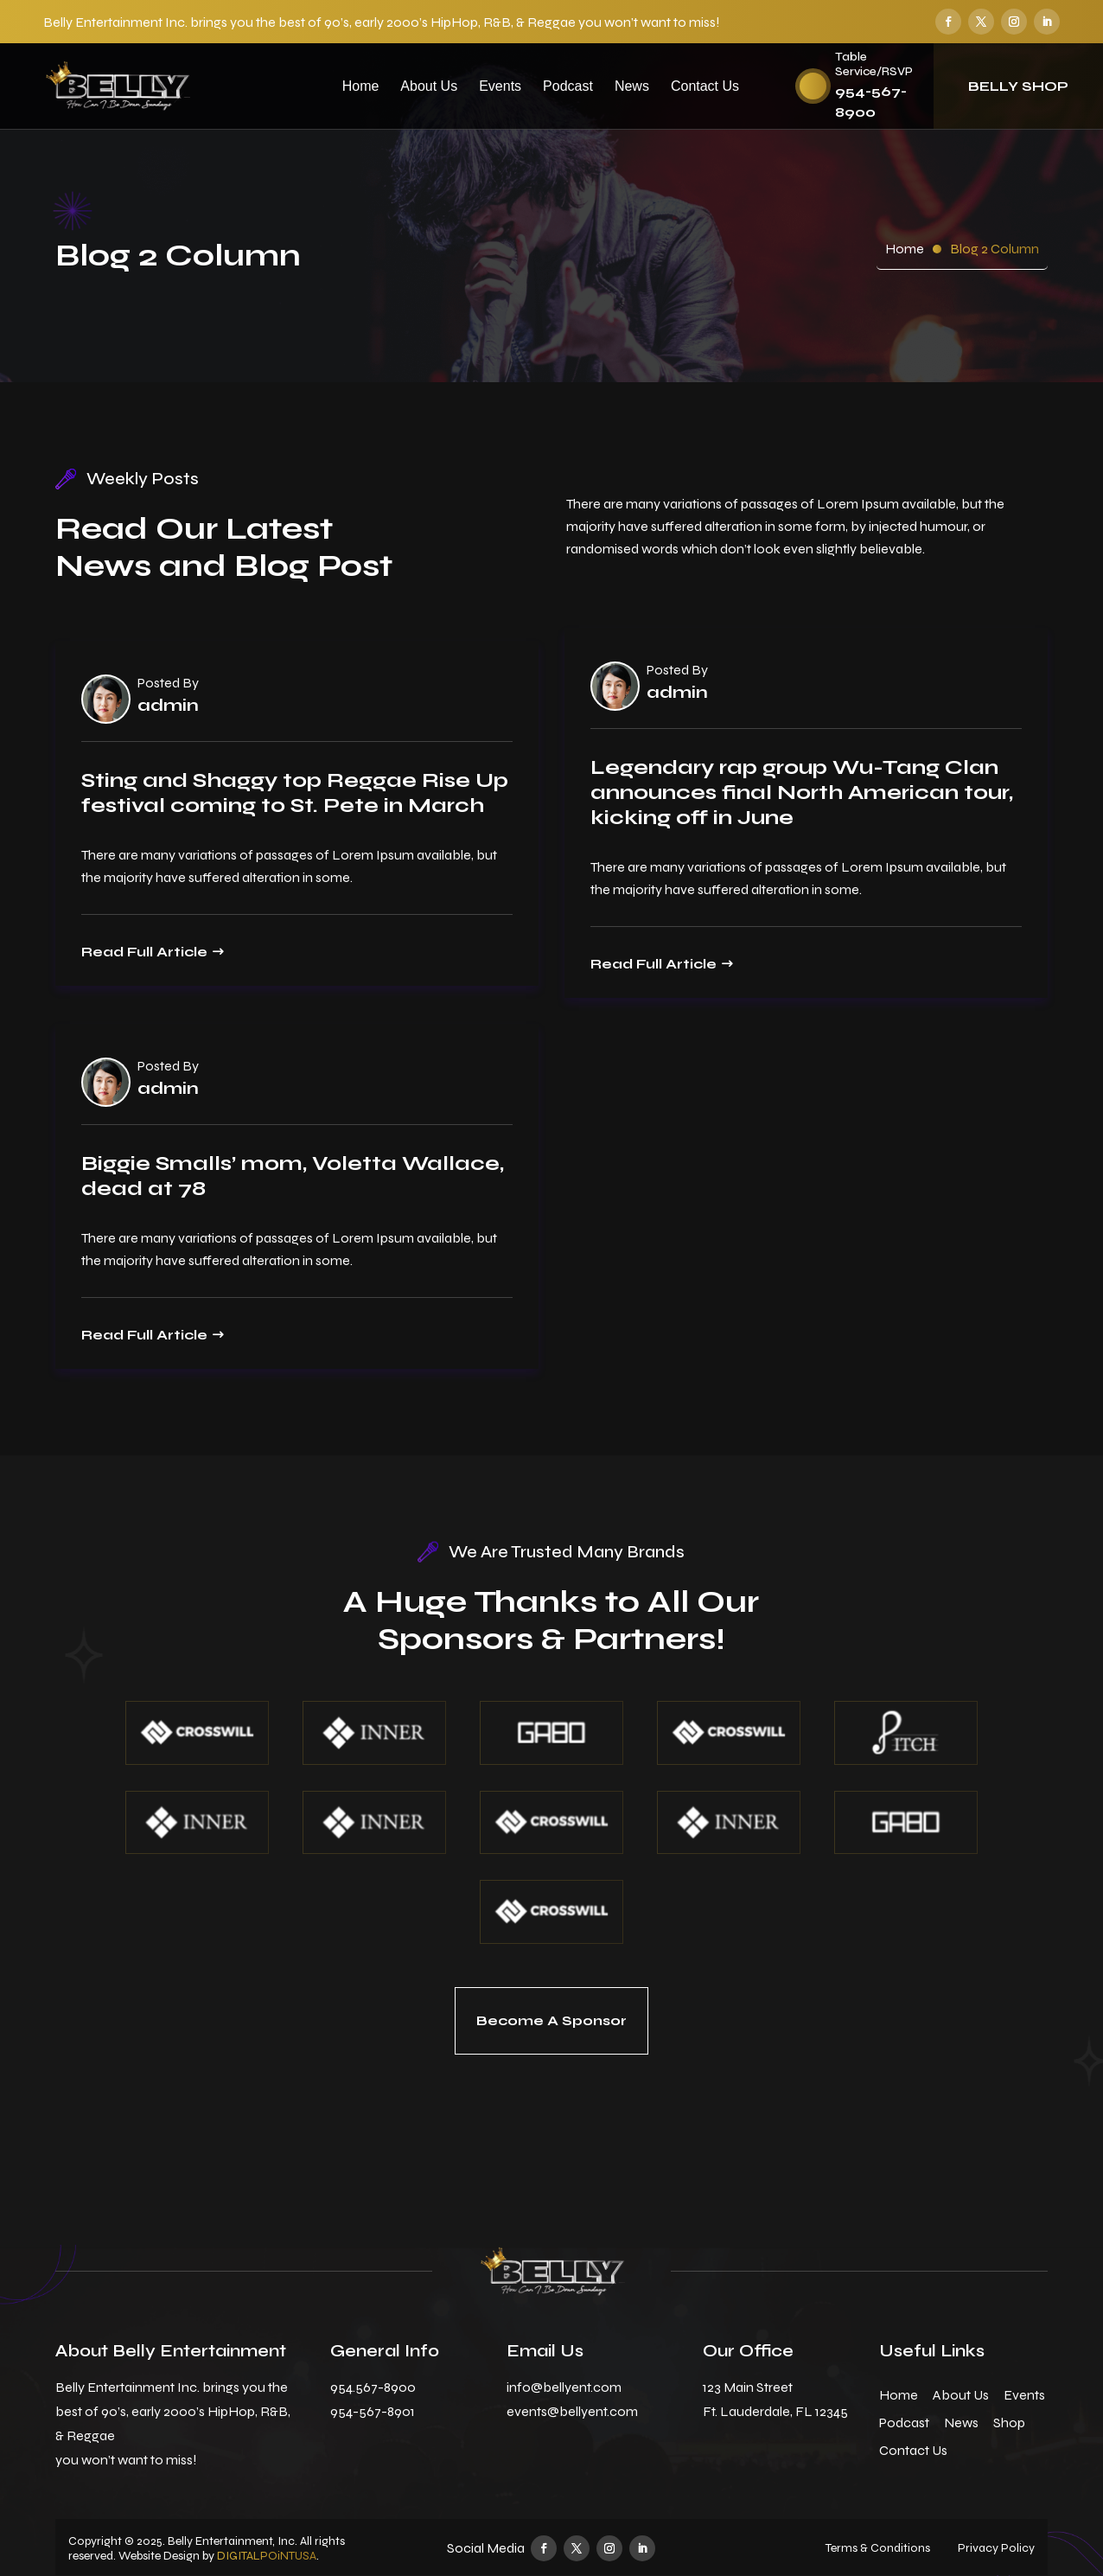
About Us (428, 86)
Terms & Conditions (878, 2548)
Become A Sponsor (551, 2020)
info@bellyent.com (564, 2387)
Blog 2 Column (994, 248)
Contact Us (705, 86)
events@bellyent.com (572, 2411)
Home (360, 86)
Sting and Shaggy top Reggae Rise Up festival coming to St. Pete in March (294, 793)
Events (500, 86)
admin (168, 705)
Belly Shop (1018, 86)
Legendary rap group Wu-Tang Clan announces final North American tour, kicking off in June (801, 792)
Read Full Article (144, 951)
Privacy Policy (996, 2548)
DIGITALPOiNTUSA (266, 2555)
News (632, 86)
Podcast (568, 86)
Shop (1009, 2422)
